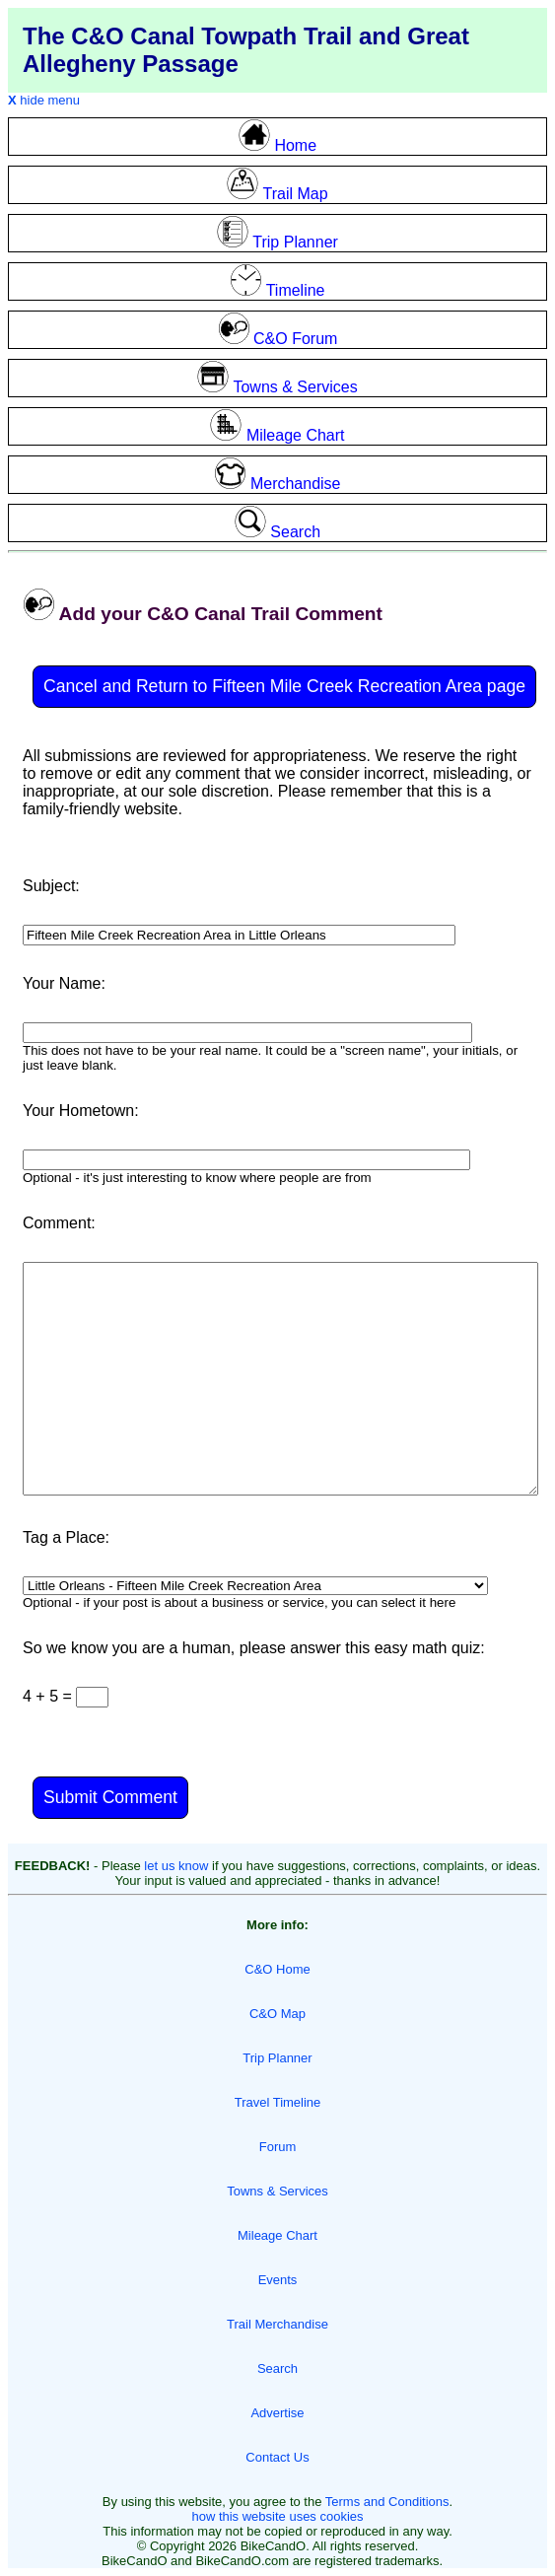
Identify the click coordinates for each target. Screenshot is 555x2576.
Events (278, 2279)
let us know (176, 1865)
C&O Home (277, 1969)
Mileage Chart (277, 2235)
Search (277, 2368)
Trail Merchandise (277, 2324)
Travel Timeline (278, 2102)
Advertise (277, 2412)
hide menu (44, 100)
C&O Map (277, 2013)
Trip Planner (277, 2058)
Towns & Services (277, 2191)
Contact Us (277, 2457)
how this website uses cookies (277, 2516)
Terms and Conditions (387, 2501)
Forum (278, 2146)
